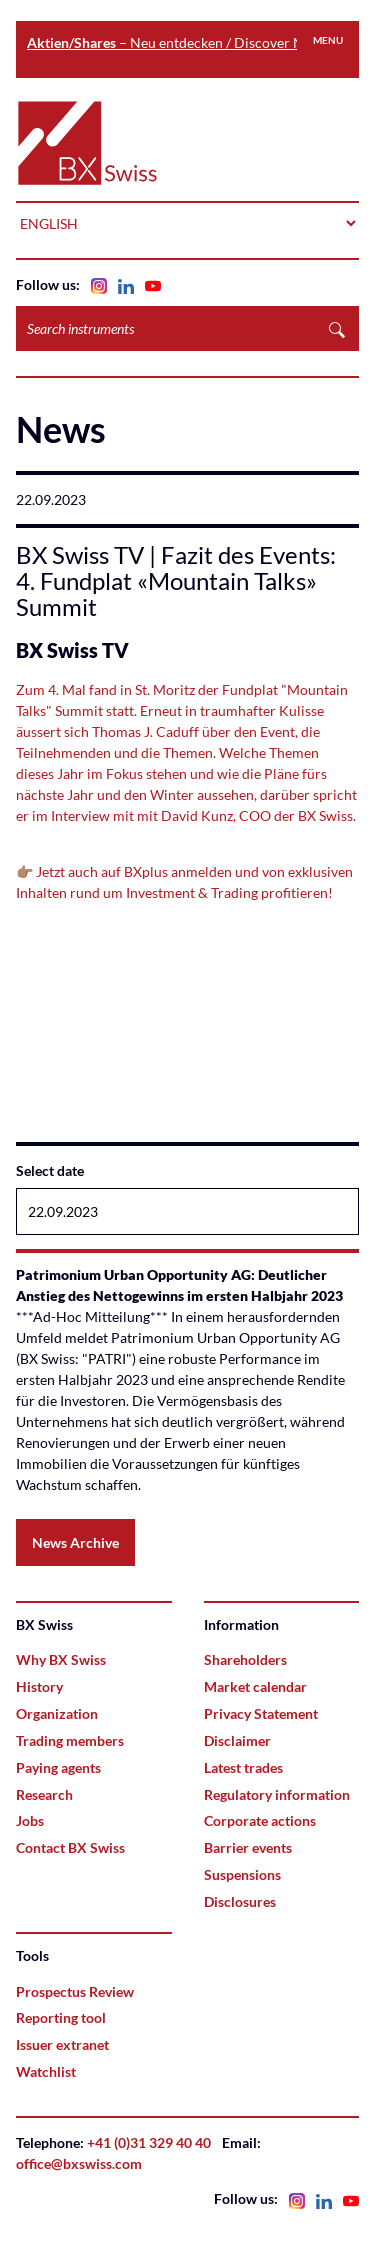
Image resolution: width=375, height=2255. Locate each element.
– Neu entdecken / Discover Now (175, 42)
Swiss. (337, 815)
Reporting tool (61, 2017)
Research (44, 1794)
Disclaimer (237, 1740)
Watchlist (46, 2071)
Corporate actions (260, 1820)
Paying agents (58, 1767)
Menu (328, 40)
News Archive (75, 1542)
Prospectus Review (75, 1991)
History (39, 1686)
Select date (50, 1170)
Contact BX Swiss (70, 1847)
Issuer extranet (62, 2044)
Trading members (70, 1740)
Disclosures (240, 1901)
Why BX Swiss (61, 1659)
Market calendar (255, 1686)
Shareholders (245, 1659)
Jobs (30, 1820)
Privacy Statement (261, 1713)
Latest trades (243, 1767)
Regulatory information (277, 1794)
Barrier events (248, 1847)
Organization (57, 1713)
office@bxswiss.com (79, 2163)
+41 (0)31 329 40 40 (149, 2142)
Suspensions (242, 1874)
